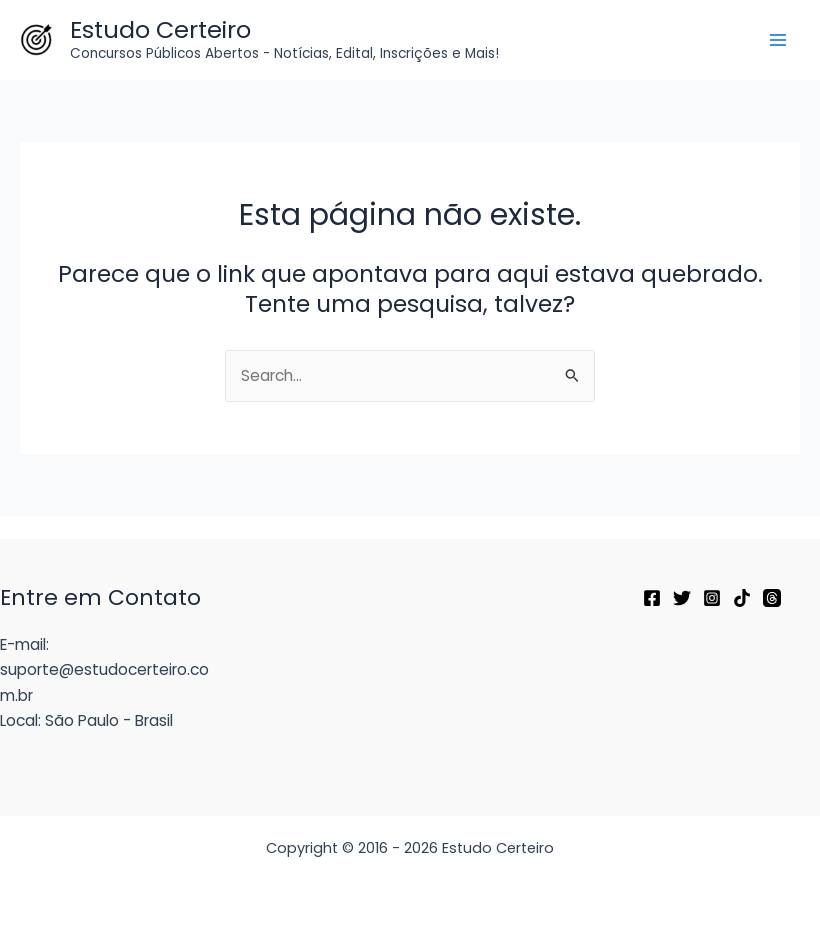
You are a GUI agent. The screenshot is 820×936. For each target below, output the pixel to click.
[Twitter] (682, 598)
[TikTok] (742, 598)
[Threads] (772, 598)
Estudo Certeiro (160, 29)
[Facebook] (652, 598)
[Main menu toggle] (778, 39)
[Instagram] (712, 598)
